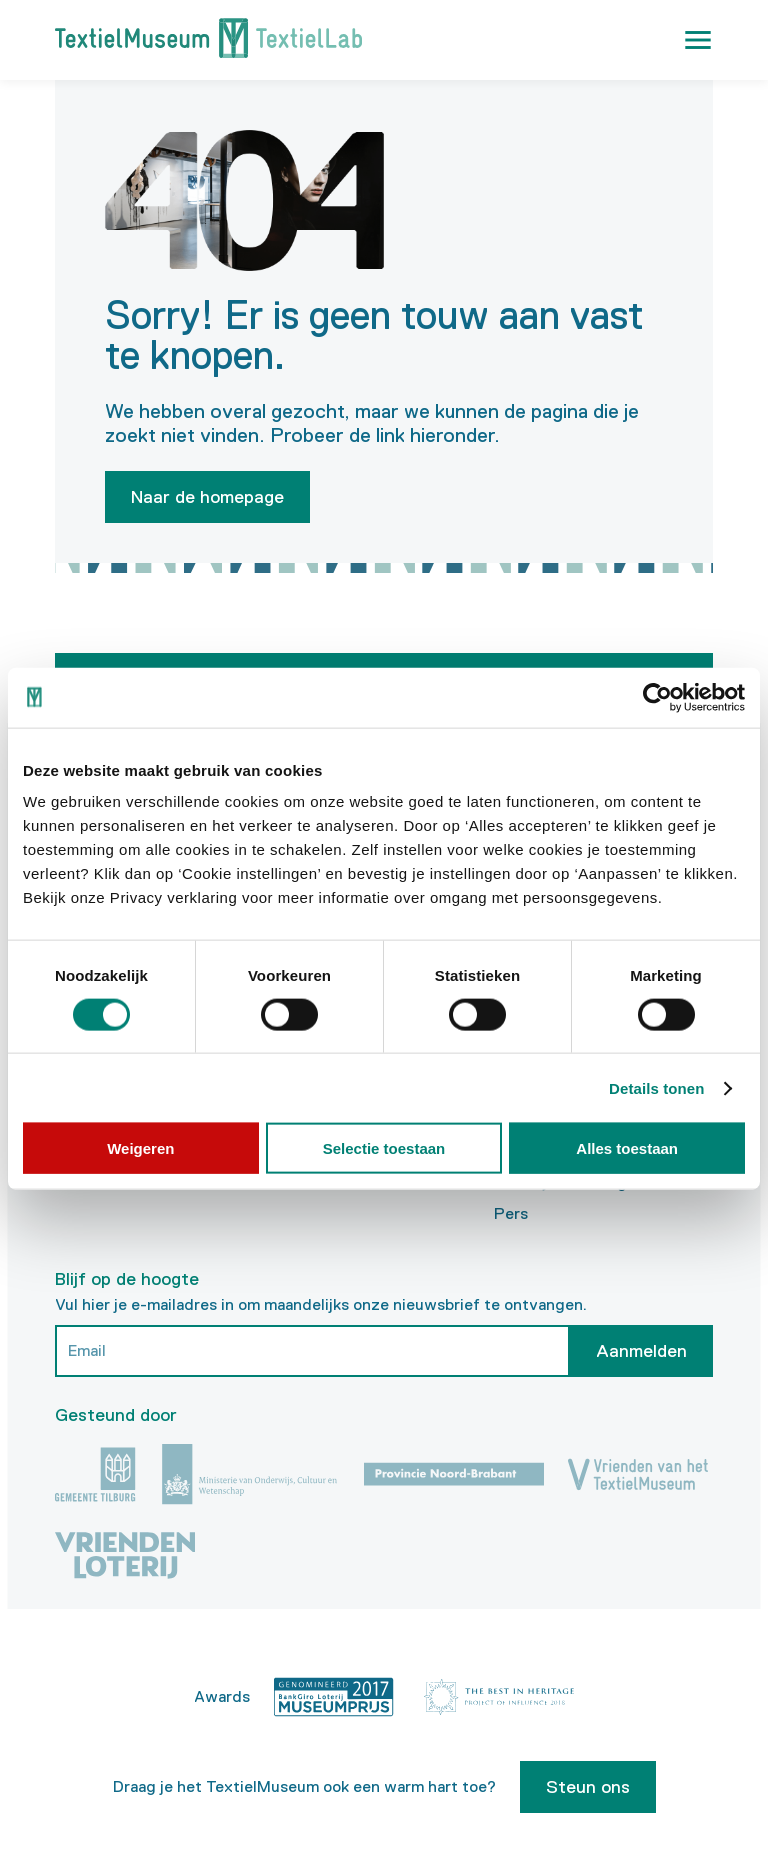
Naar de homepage (207, 497)
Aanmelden (641, 1347)
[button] (698, 40)
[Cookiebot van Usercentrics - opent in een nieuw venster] (657, 697)
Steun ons (588, 1783)
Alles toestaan (627, 1148)
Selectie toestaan (384, 1148)
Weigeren (140, 1148)
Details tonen (656, 1087)
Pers (511, 1210)
